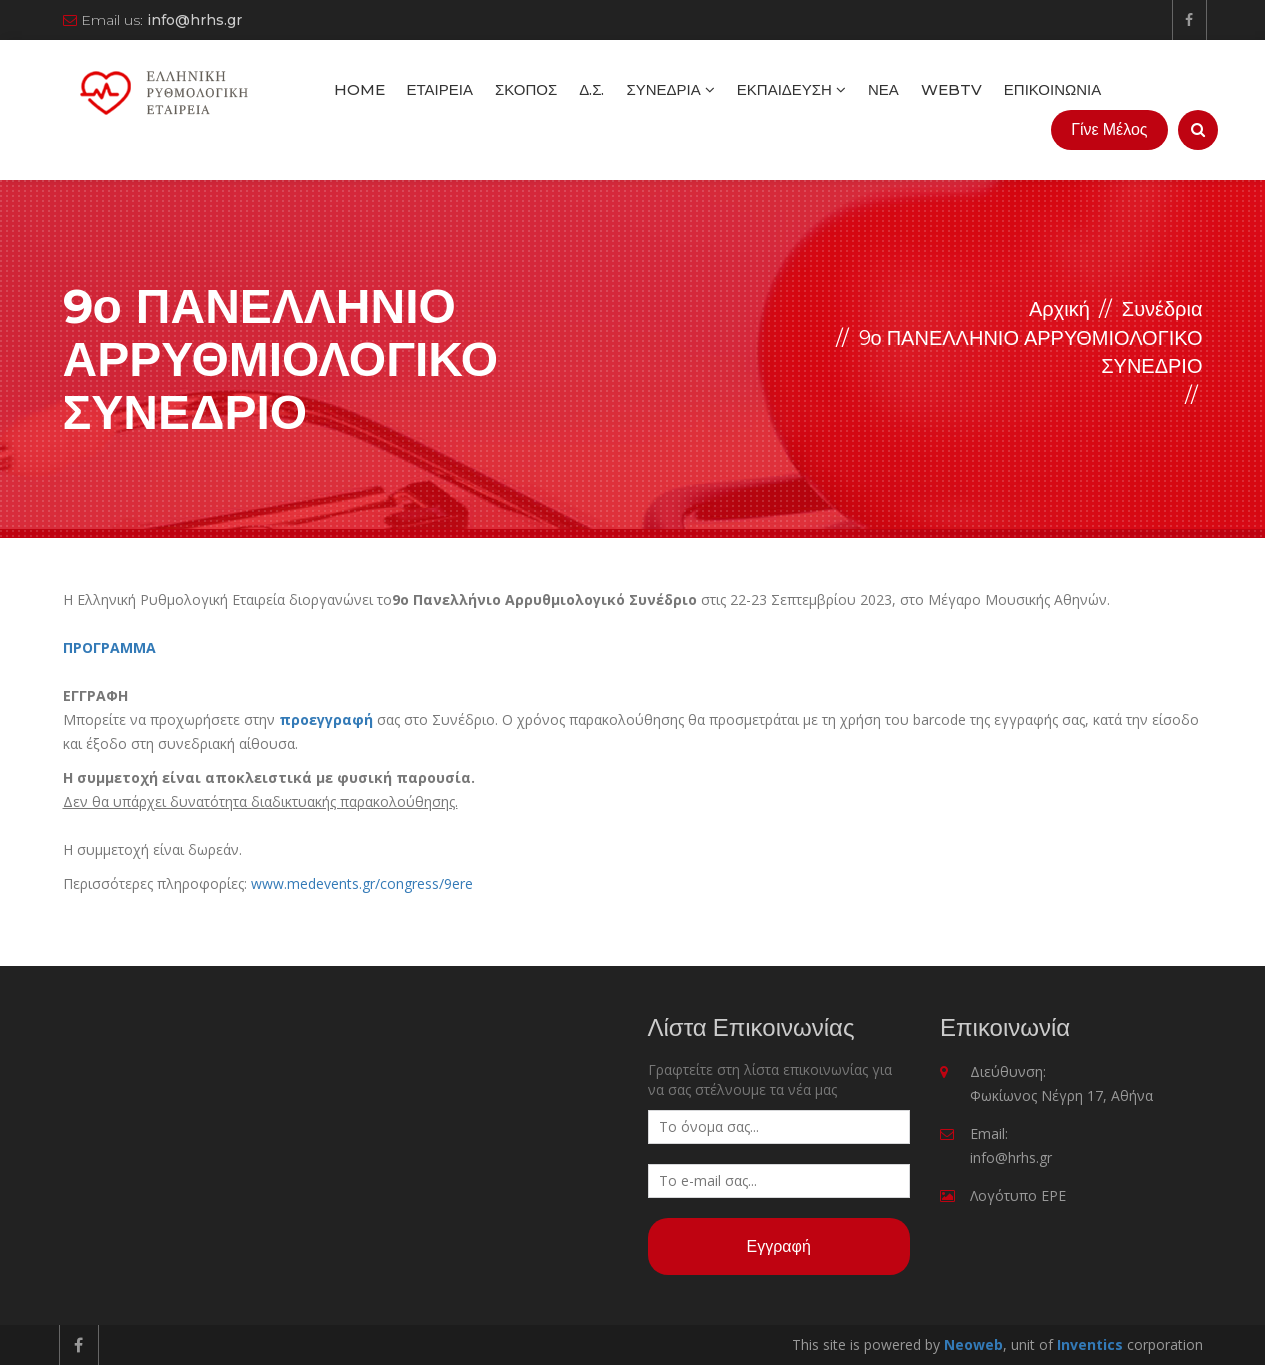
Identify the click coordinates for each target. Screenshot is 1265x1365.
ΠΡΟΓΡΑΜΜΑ (109, 647)
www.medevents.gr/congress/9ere (362, 883)
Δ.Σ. (591, 89)
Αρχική (1059, 309)
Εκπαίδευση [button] (791, 89)
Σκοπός (526, 89)
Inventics (1090, 1344)
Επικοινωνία (1052, 89)
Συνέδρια (1162, 309)
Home (359, 89)
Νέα (883, 89)
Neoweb (973, 1344)
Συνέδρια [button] (670, 89)
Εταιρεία (440, 89)
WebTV (951, 89)
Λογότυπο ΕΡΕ (1018, 1195)
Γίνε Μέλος (1109, 129)
